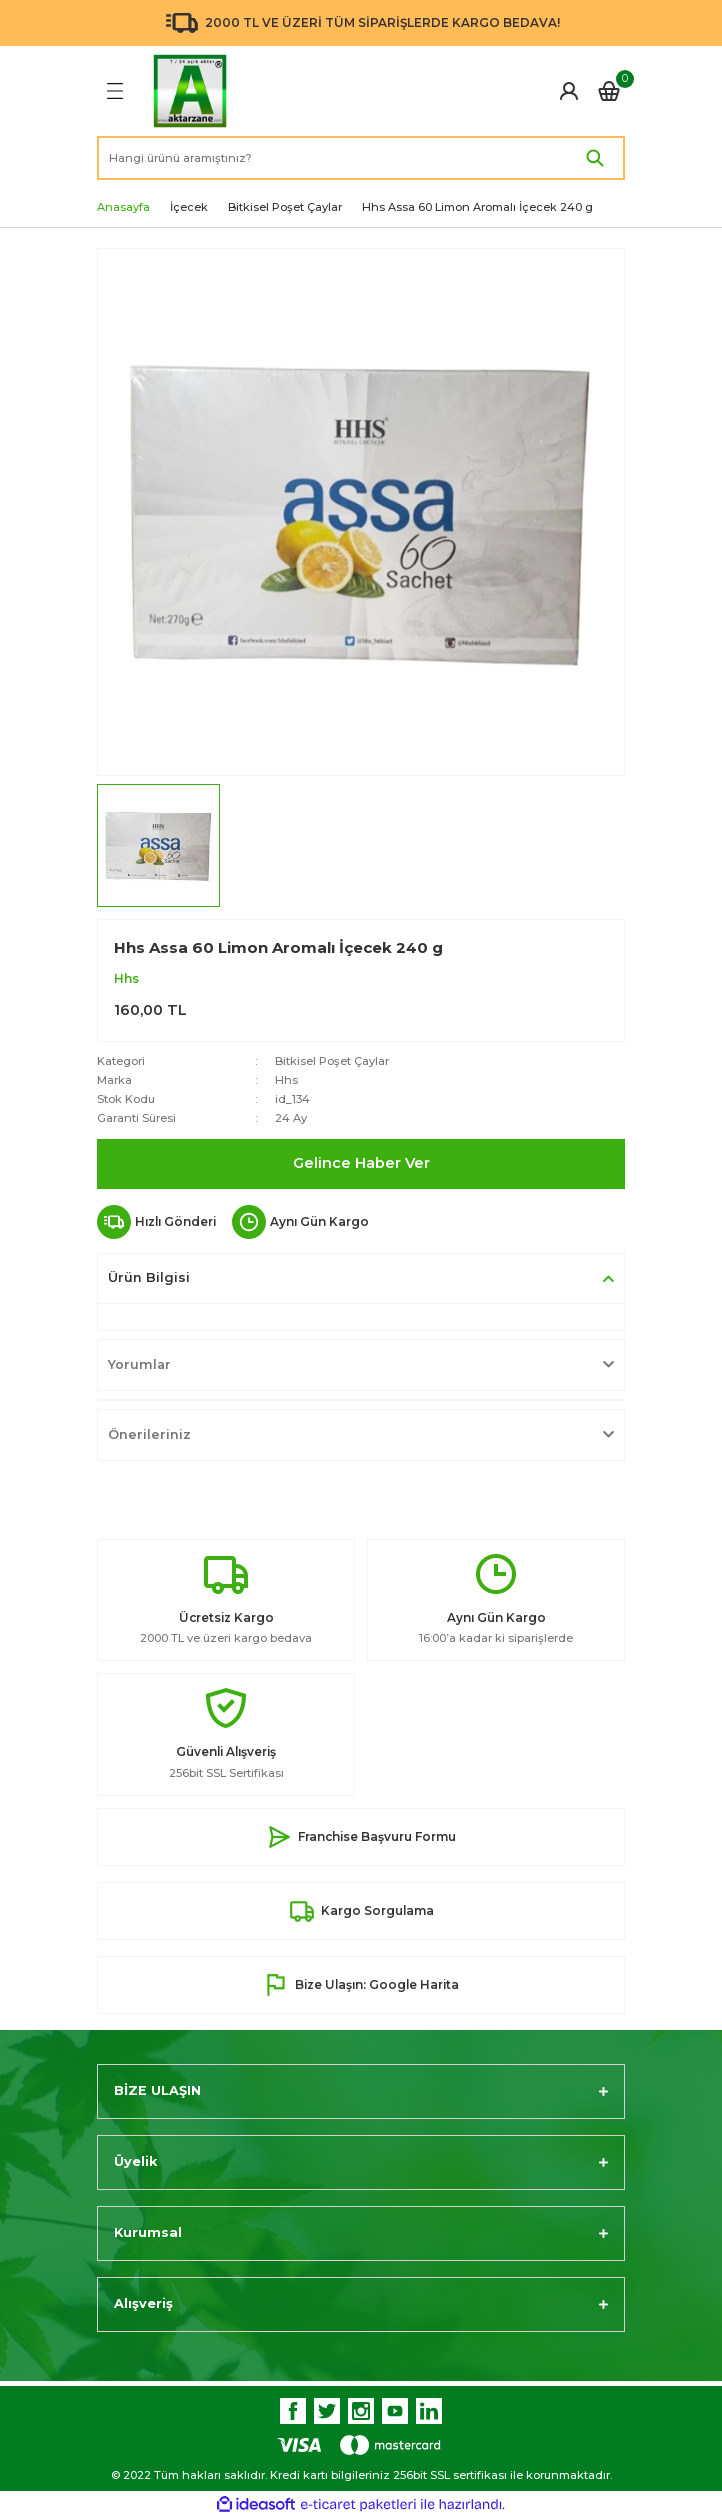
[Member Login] (569, 91)
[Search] (361, 158)
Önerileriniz (149, 1434)
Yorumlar (139, 1364)
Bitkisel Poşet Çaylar (332, 1061)
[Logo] (190, 91)
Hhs (126, 978)
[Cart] (609, 91)
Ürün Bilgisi (149, 1277)
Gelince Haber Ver (361, 1163)
